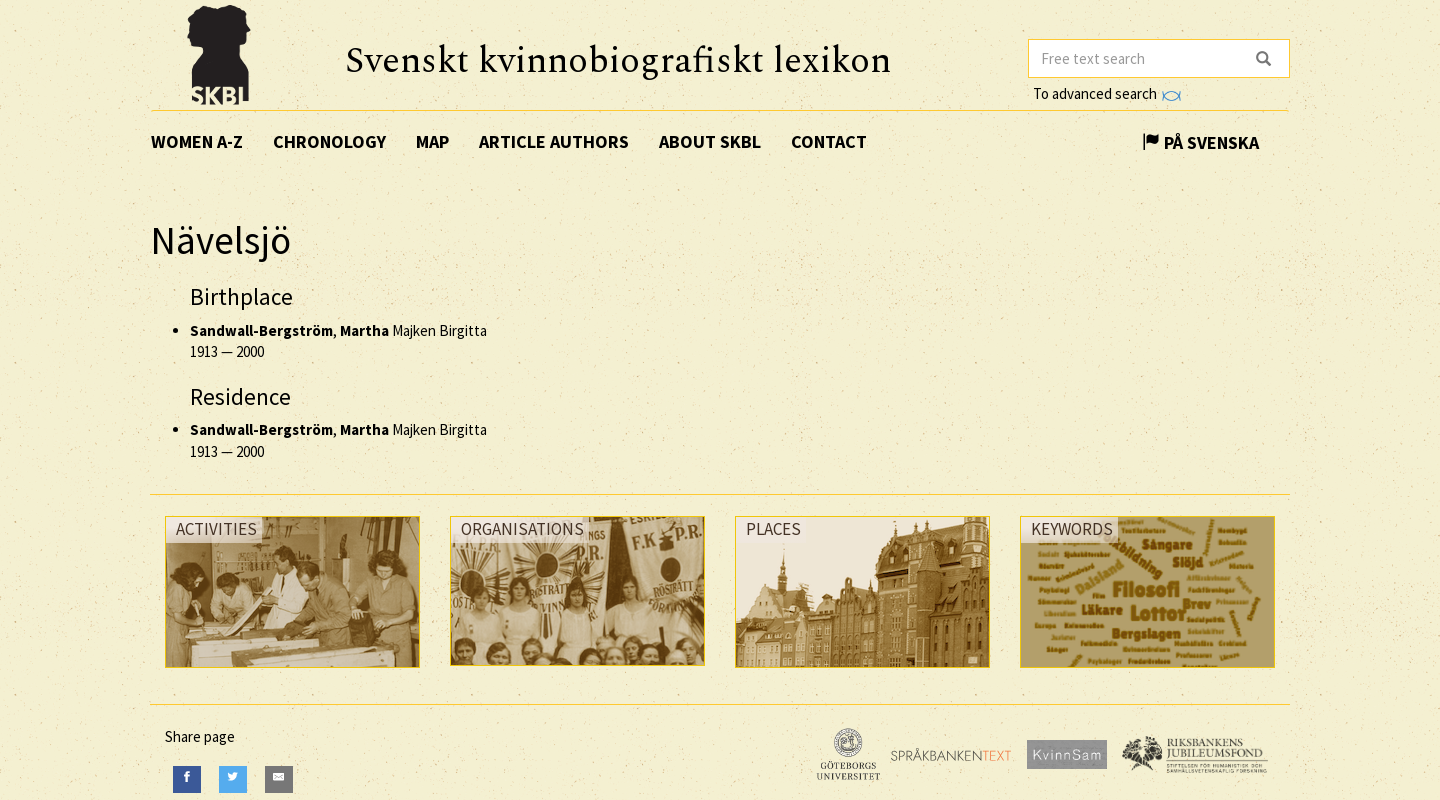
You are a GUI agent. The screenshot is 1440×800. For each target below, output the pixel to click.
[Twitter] (233, 779)
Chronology (329, 141)
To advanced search (1107, 93)
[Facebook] (187, 779)
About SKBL (710, 141)
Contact (829, 141)
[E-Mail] (279, 779)
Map (432, 141)
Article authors (554, 141)
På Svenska (1200, 142)
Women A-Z (197, 141)
